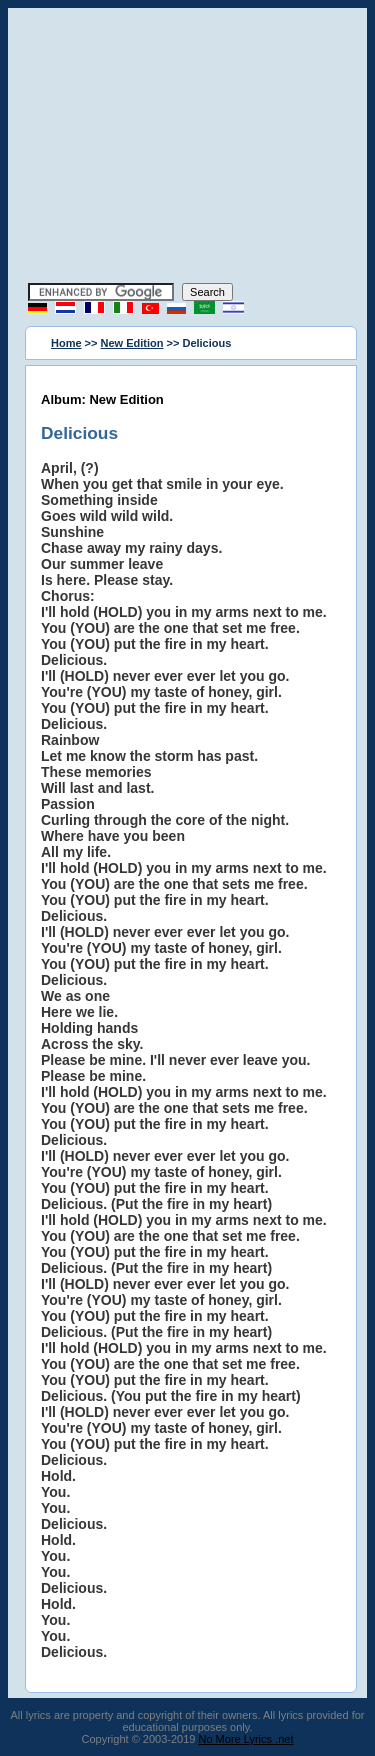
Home (66, 343)
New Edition (132, 343)
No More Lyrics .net (246, 1739)
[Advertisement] (188, 148)
